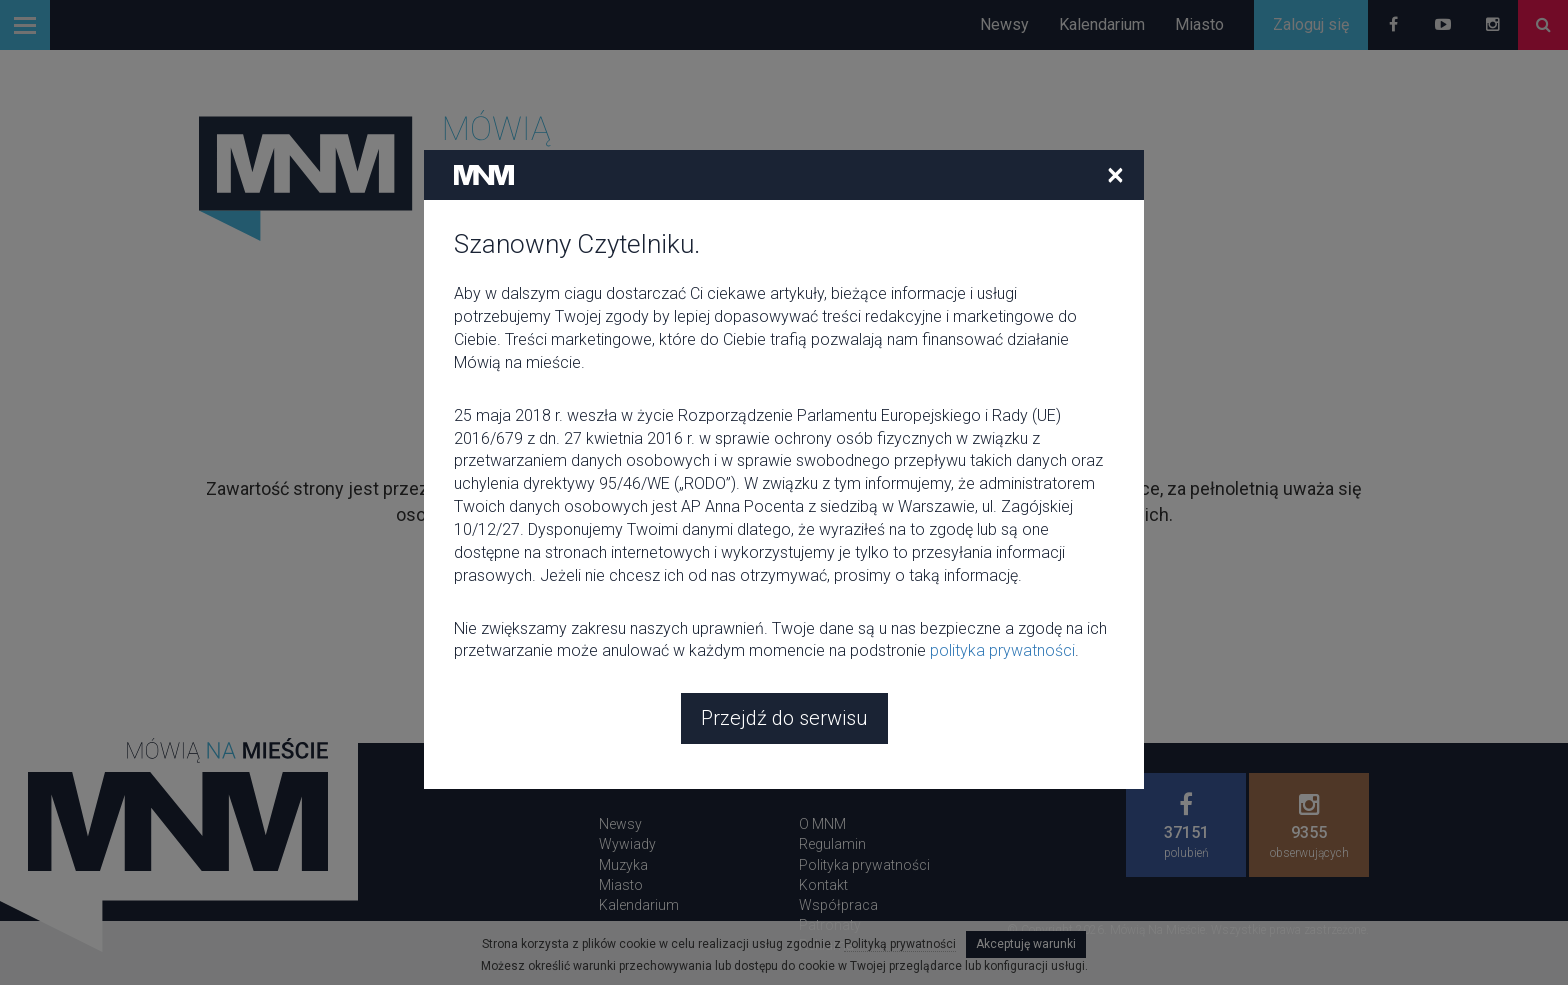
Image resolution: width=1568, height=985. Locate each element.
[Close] (1115, 174)
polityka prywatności (1002, 650)
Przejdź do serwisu (784, 718)
